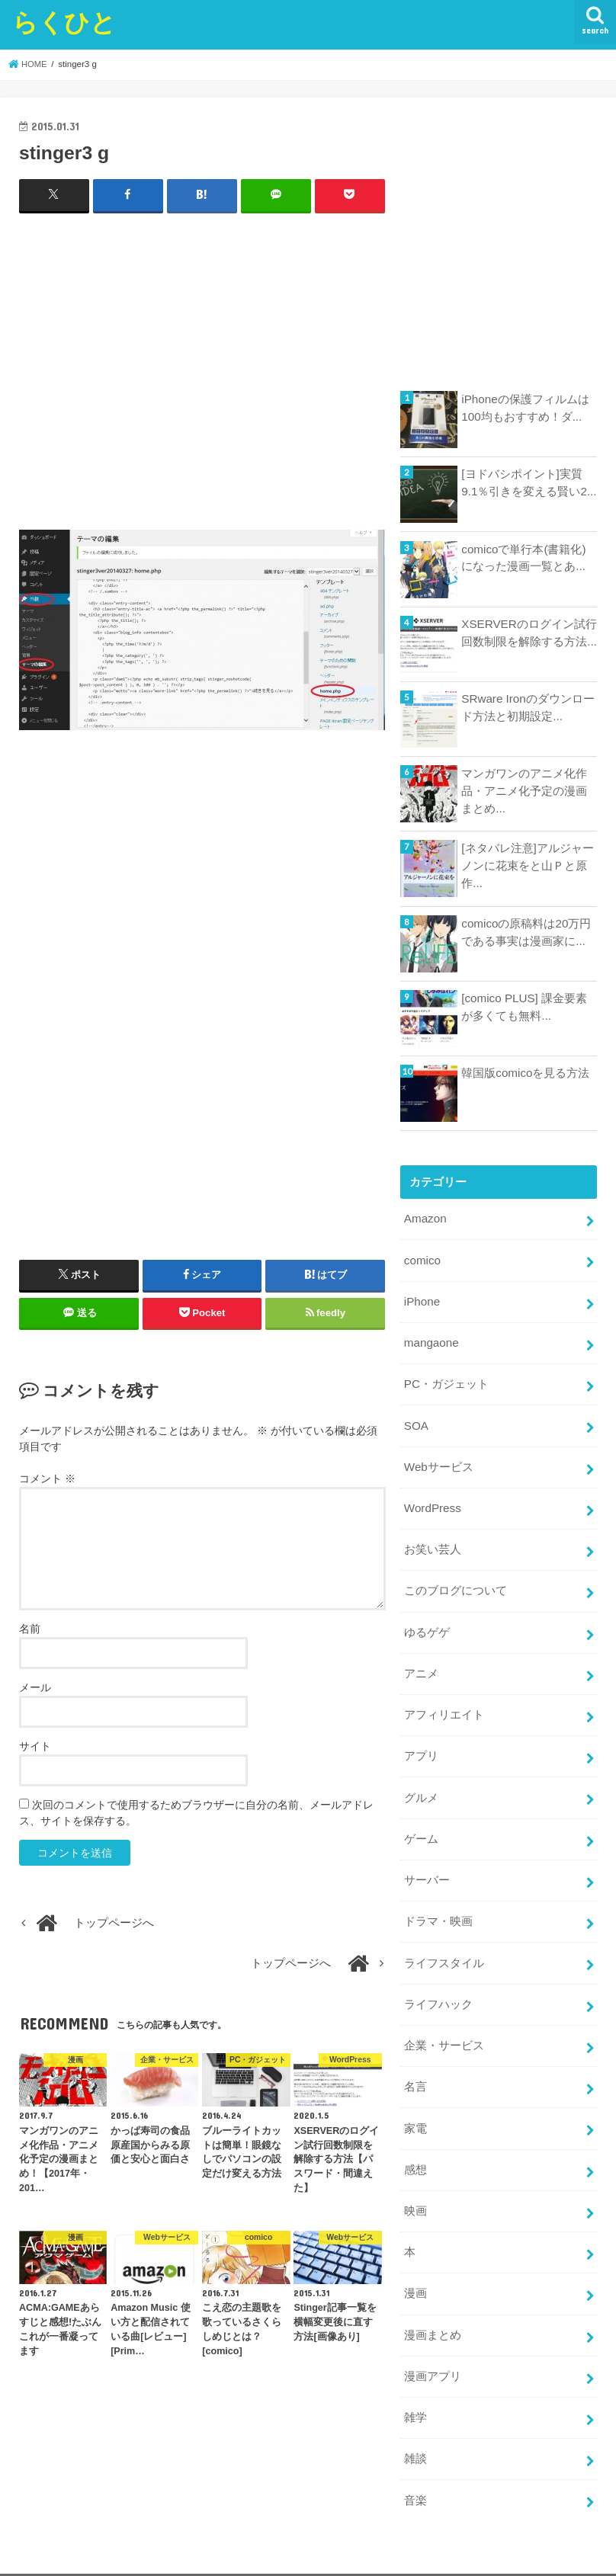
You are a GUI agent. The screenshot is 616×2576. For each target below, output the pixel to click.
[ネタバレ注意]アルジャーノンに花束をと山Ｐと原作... (527, 865)
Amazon (424, 1219)
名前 (29, 1629)
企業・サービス (444, 2025)
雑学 (415, 2388)
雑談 (415, 2428)
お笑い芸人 (432, 1541)
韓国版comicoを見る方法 (525, 1073)
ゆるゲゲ (427, 1622)
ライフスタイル (444, 1944)
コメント (47, 1478)
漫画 (415, 2266)
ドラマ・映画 (438, 1904)
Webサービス (438, 1460)
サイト (35, 1746)
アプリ (421, 1743)
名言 (415, 2065)
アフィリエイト (444, 1703)
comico (422, 1259)
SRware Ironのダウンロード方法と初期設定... (526, 707)
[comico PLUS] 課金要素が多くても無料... (528, 1006)
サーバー (427, 1863)
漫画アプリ (432, 2347)
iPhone (421, 1299)
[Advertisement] (202, 378)
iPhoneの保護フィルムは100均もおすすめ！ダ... (524, 407)
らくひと (64, 22)
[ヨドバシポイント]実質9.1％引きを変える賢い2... (528, 482)
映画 (415, 2186)
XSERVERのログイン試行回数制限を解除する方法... (528, 632)
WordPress (432, 1501)
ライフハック (438, 1984)
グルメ (421, 1783)
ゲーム (421, 1823)
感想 (415, 2145)
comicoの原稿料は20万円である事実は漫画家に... (525, 932)
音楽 (415, 2468)
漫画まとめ (432, 2307)
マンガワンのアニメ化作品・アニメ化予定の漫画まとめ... (524, 790)
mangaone (430, 1340)
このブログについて (455, 1581)
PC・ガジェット (446, 1380)
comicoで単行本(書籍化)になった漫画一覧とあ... (528, 557)
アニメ (421, 1662)
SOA (416, 1420)
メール (35, 1687)
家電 (415, 2106)
